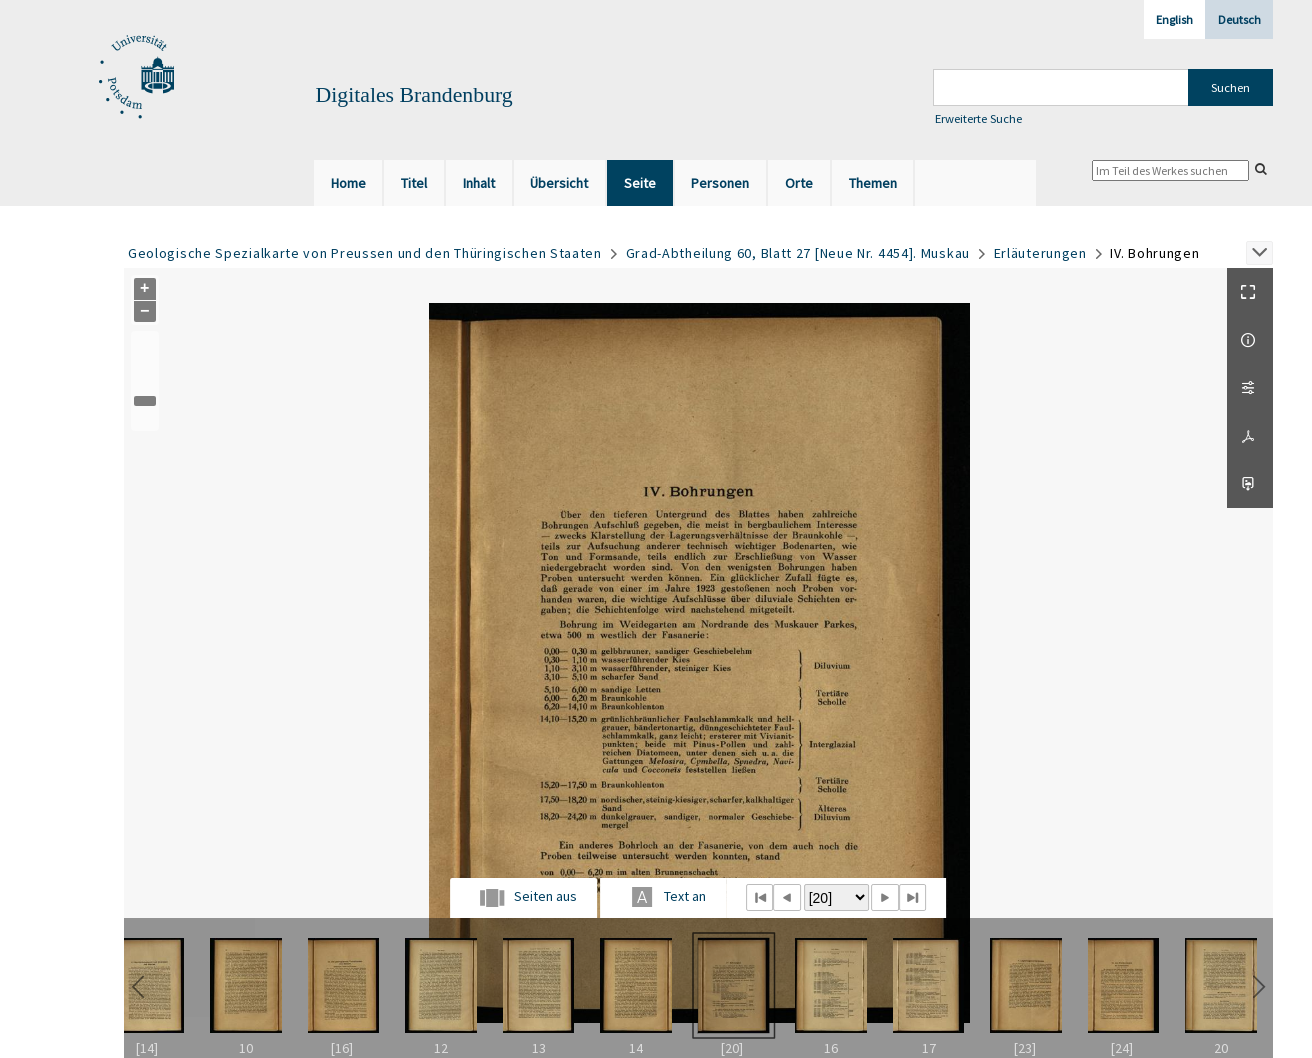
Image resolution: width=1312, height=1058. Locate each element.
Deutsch (1239, 19)
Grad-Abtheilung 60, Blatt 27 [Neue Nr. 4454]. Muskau (798, 253)
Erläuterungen (1040, 253)
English (1174, 19)
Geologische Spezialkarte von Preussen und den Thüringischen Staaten (365, 253)
